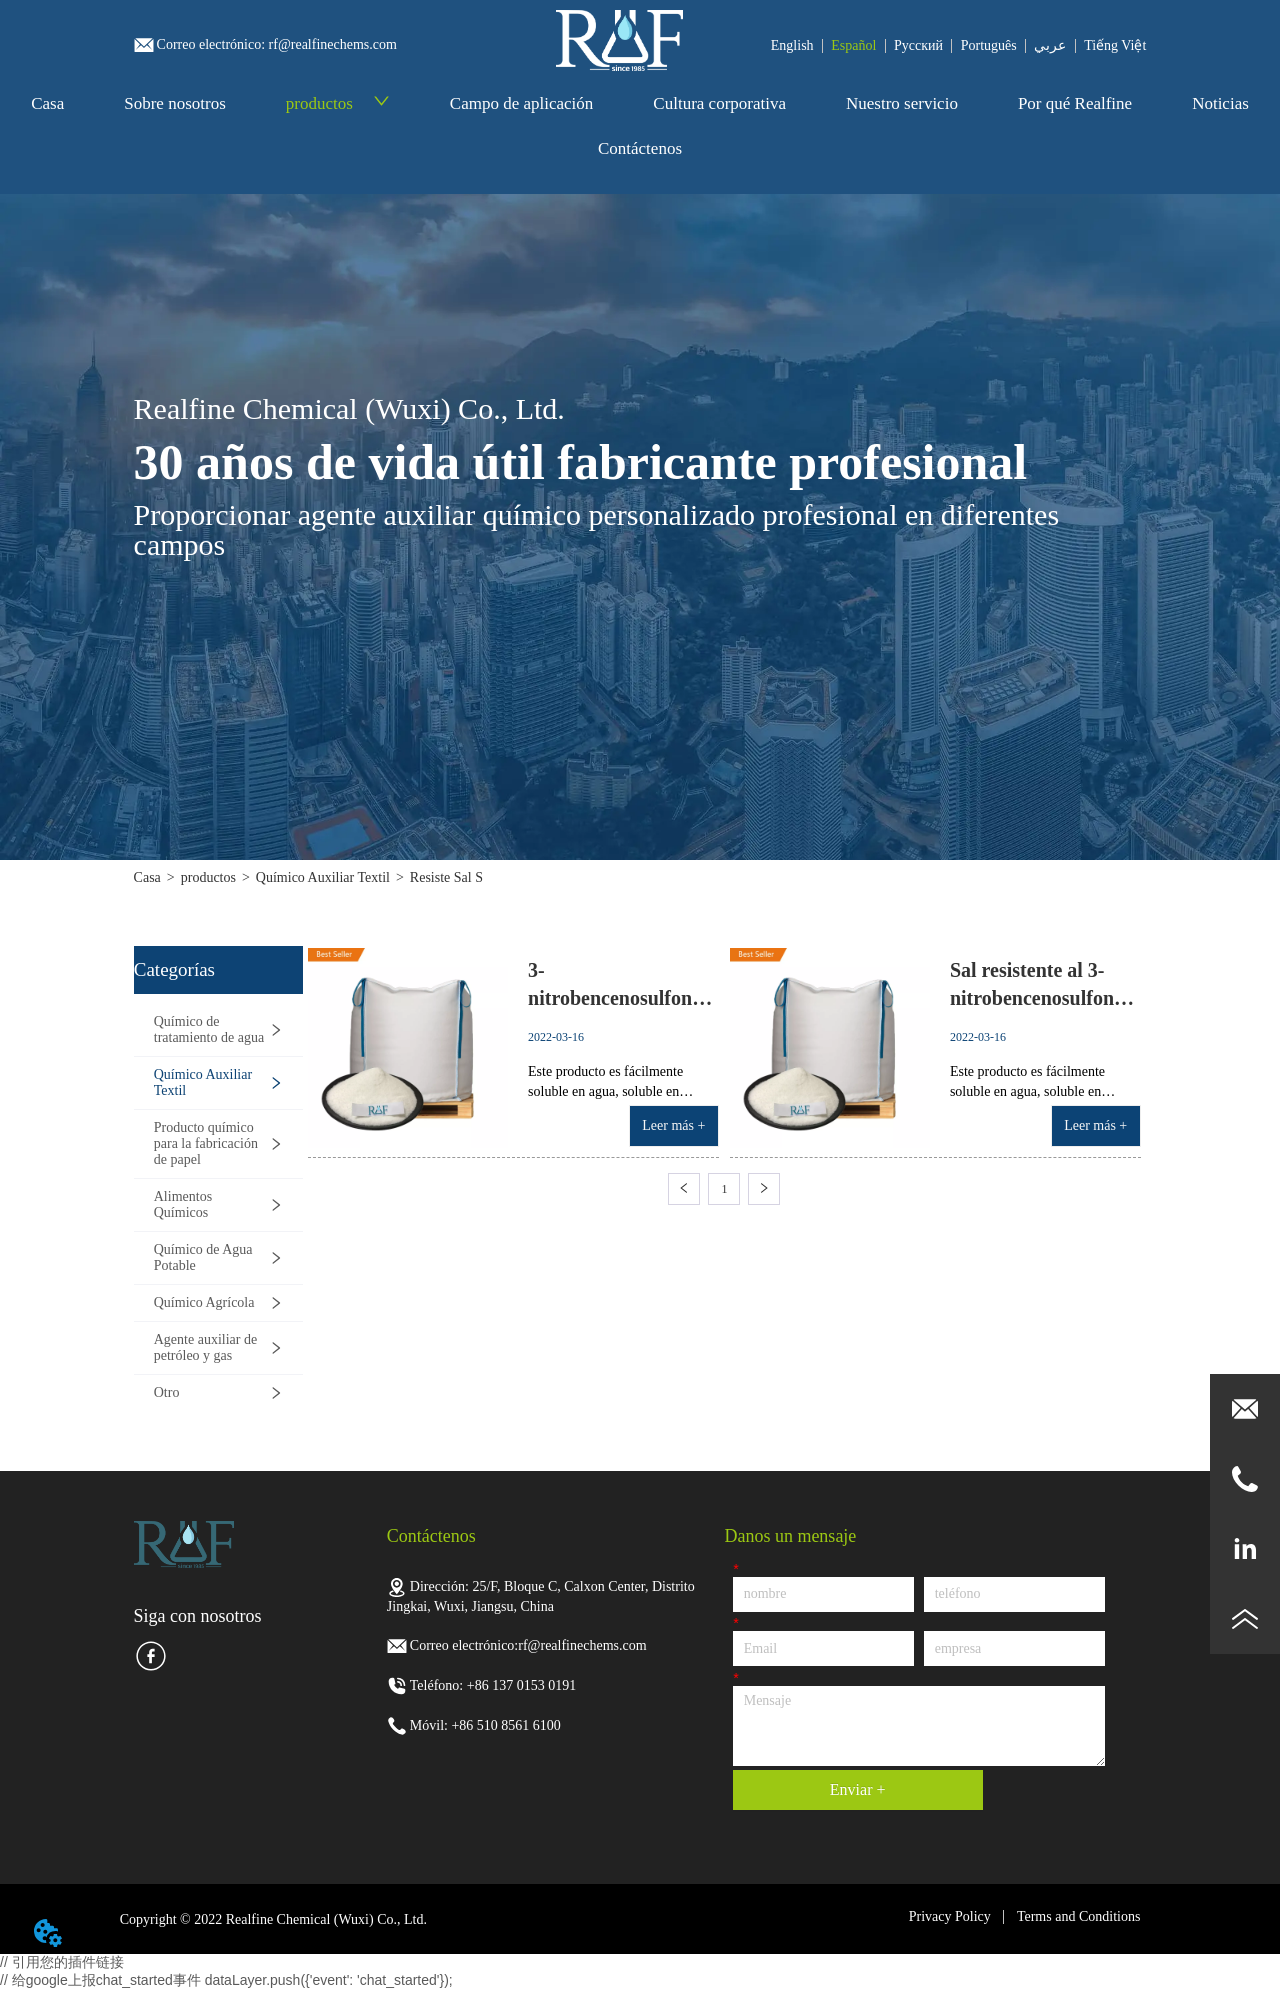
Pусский (918, 45)
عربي (1050, 45)
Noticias (1220, 103)
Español (853, 45)
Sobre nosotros (175, 103)
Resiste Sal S (446, 877)
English (792, 45)
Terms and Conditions (1078, 1916)
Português (989, 45)
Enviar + (858, 1789)
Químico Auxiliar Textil (323, 877)
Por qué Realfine (1075, 103)
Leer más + (673, 1125)
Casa (47, 103)
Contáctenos (640, 148)
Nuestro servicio (902, 103)
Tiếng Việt (1115, 45)
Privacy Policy (950, 1916)
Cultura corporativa (719, 103)
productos (338, 103)
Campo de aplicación (522, 103)
